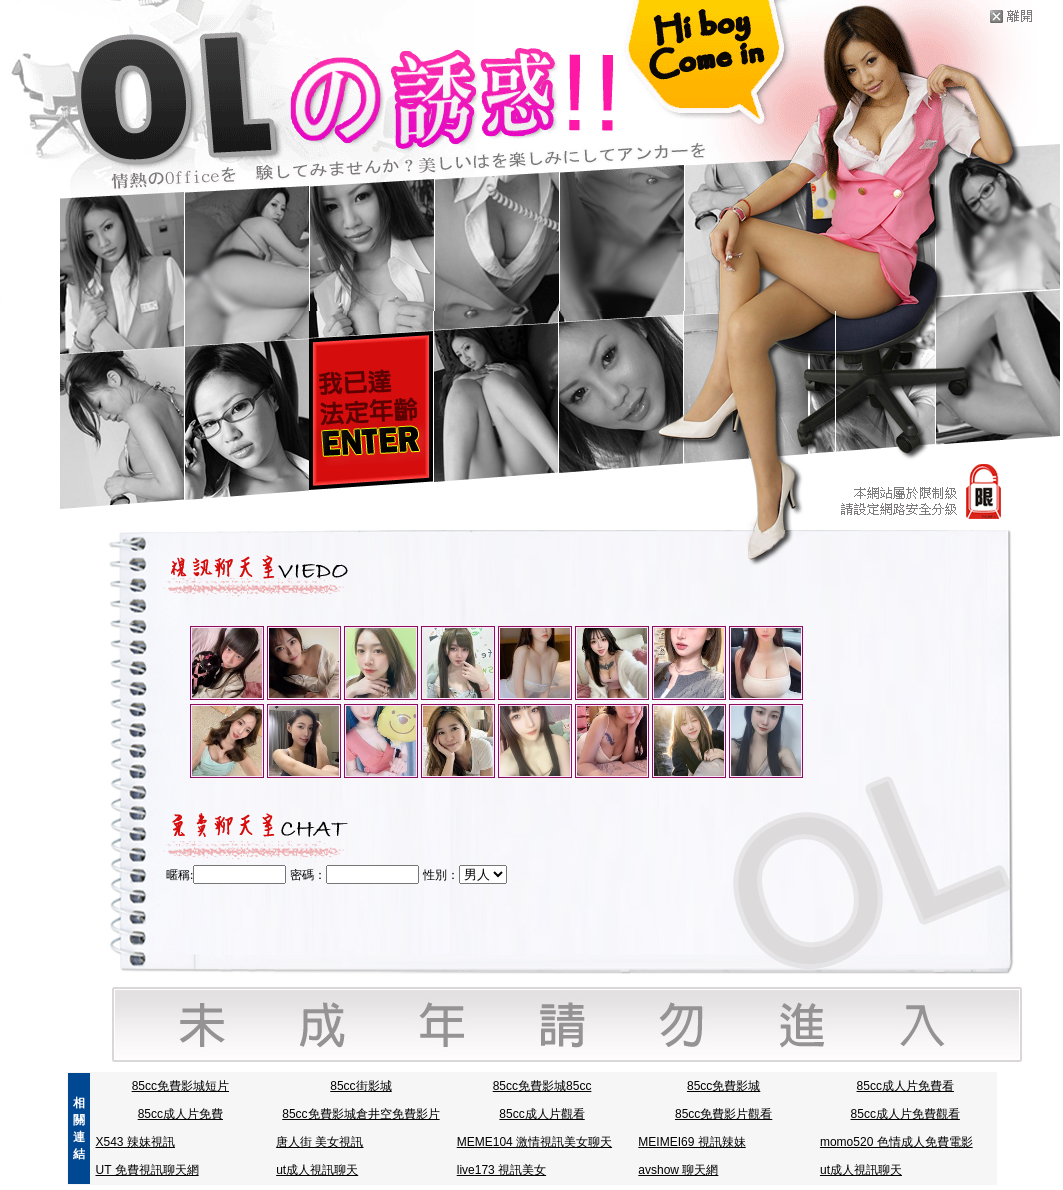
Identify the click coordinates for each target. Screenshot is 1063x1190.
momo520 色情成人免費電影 (896, 1142)
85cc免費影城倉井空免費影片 (360, 1114)
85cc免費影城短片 (180, 1086)
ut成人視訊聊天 (317, 1170)
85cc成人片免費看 (905, 1086)
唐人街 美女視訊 (319, 1142)
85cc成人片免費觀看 (905, 1114)
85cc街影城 (360, 1086)
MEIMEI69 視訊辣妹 (691, 1142)
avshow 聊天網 (678, 1170)
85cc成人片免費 (180, 1114)
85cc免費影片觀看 (723, 1114)
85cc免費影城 (723, 1086)
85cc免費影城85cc (542, 1086)
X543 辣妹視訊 (135, 1142)
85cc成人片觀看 (541, 1114)
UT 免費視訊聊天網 (147, 1170)
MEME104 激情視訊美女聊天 (534, 1142)
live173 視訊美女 (501, 1170)
